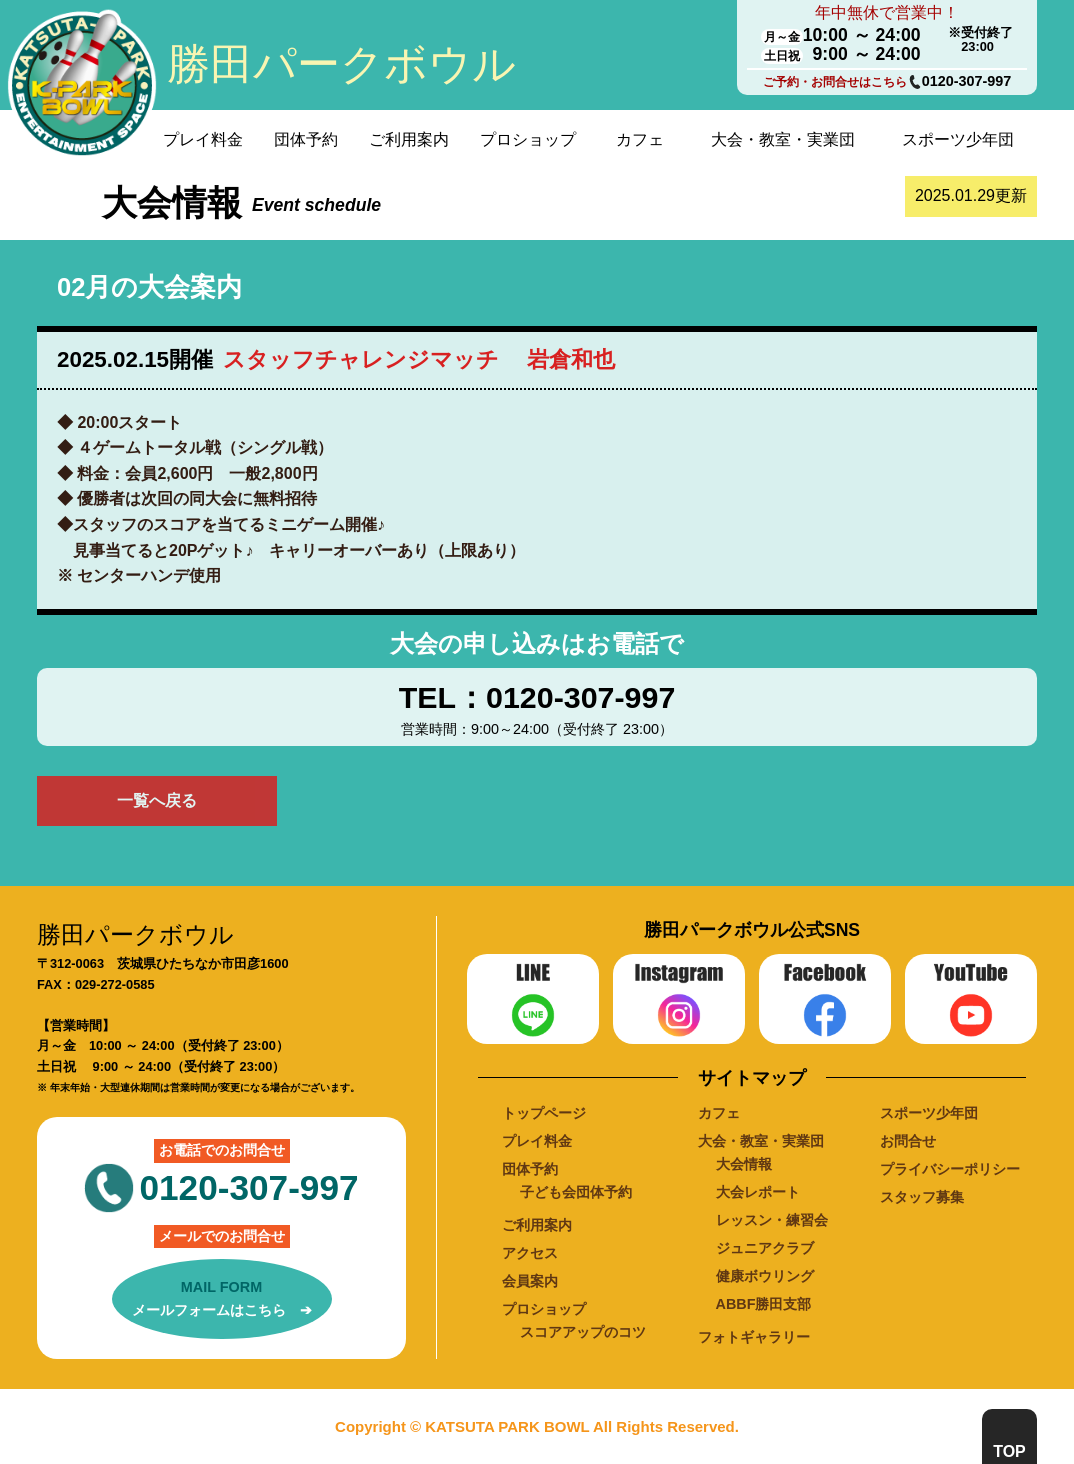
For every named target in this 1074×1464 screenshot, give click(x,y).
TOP (1009, 1451)
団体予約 (306, 139)
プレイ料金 (203, 139)
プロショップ (528, 139)
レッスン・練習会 (772, 1220)
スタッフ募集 (922, 1197)
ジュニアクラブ (765, 1248)
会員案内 (530, 1281)
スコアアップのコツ (583, 1332)
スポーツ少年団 (958, 139)
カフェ (640, 139)
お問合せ (908, 1141)
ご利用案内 (409, 139)
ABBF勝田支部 (764, 1304)
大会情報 (744, 1164)
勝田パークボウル (341, 64)
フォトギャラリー (754, 1337)
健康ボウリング (765, 1276)
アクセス (530, 1253)
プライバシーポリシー (950, 1169)
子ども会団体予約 (576, 1192)
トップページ (544, 1113)
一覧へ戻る (157, 800)
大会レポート (758, 1192)
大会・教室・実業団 (783, 139)
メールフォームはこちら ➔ (222, 1297)
